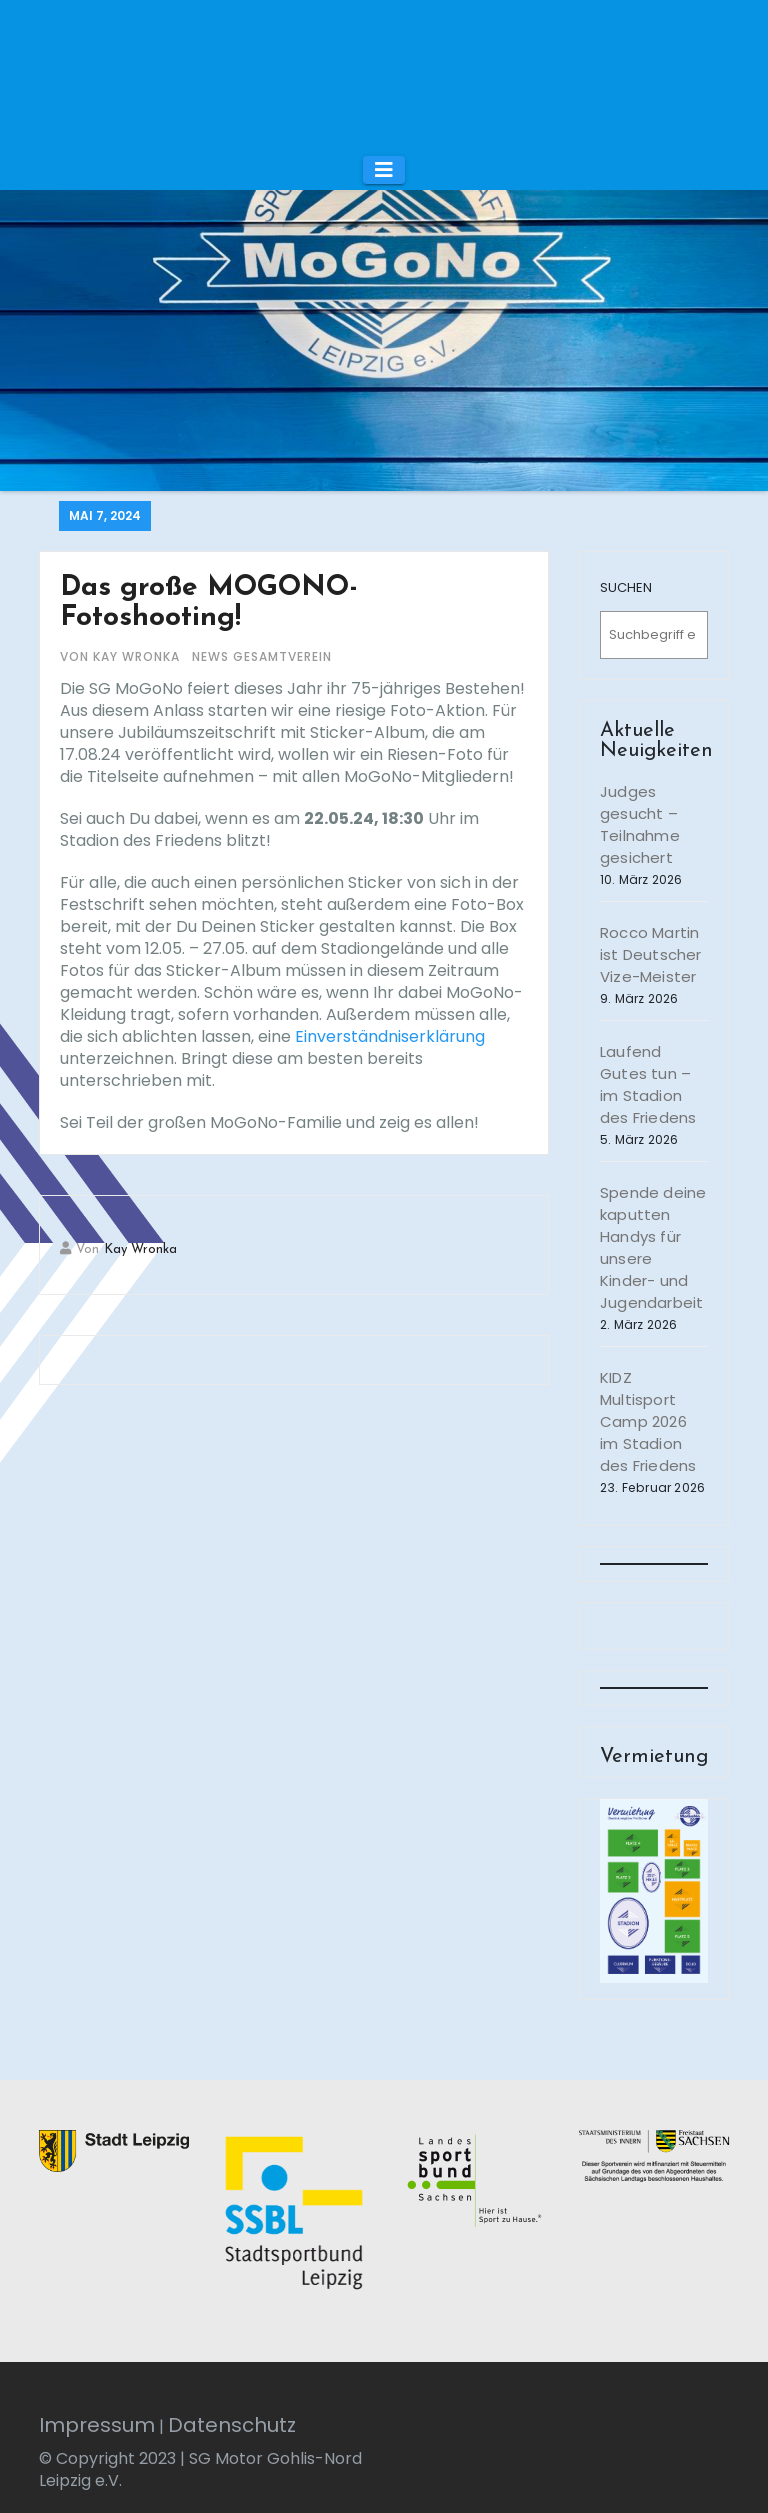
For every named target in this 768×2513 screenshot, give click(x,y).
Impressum (97, 2425)
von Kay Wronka (122, 656)
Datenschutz (232, 2425)
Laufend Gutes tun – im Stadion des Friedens (648, 1084)
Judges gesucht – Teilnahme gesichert (640, 824)
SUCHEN (626, 587)
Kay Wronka (140, 1249)
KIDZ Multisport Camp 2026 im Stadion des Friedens (648, 1421)
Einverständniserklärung (390, 1036)
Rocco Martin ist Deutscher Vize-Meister (651, 954)
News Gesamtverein (262, 656)
